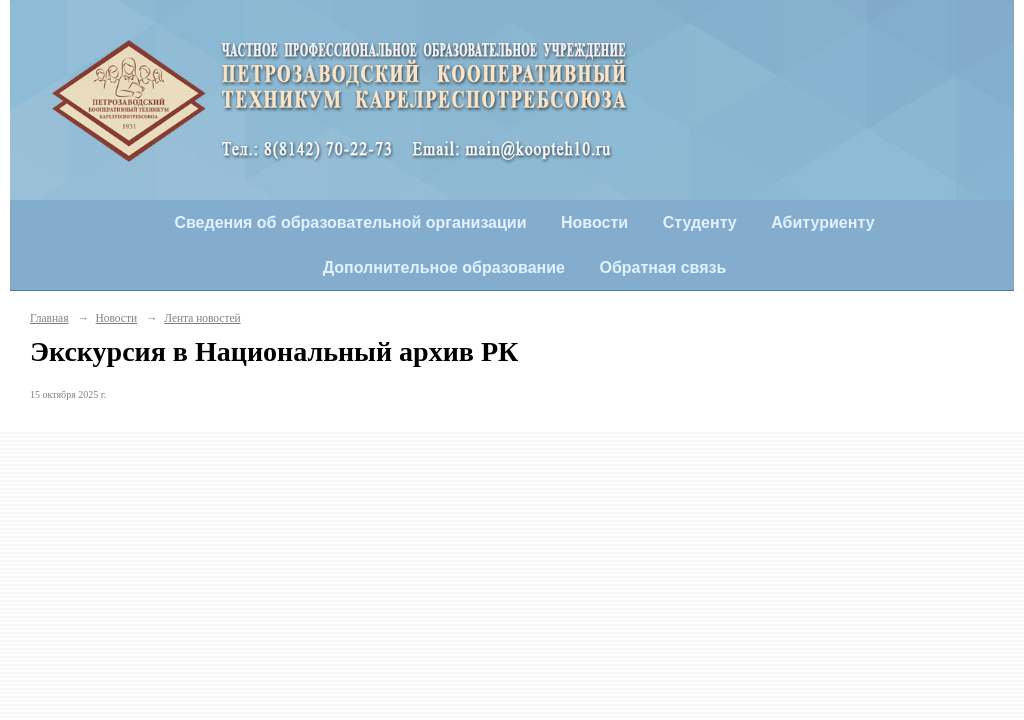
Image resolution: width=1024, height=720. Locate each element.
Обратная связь (663, 267)
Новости (594, 222)
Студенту (700, 222)
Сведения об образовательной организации (350, 222)
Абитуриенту (822, 222)
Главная (49, 318)
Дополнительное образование (444, 267)
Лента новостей (202, 318)
